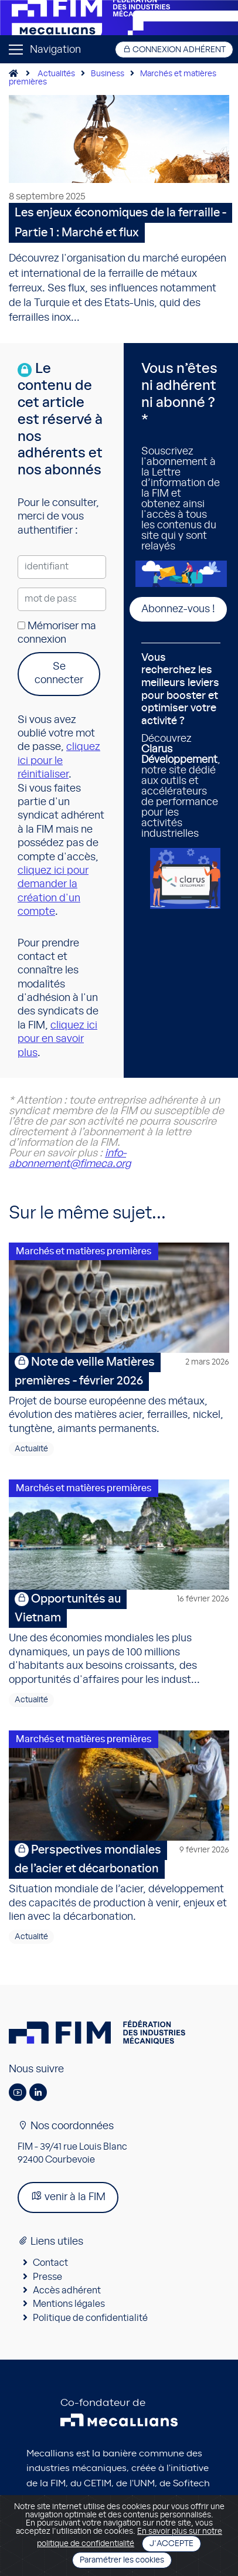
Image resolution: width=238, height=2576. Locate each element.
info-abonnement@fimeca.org (70, 1158)
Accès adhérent (67, 2290)
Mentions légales (69, 2304)
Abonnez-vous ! (178, 609)
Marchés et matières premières (83, 1251)
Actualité (31, 1449)
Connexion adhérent (174, 49)
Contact (50, 2263)
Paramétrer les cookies (122, 2560)
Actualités (56, 74)
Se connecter (59, 673)
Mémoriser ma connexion (57, 633)
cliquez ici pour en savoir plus (57, 1039)
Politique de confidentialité (90, 2318)
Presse (47, 2277)
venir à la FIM (68, 2196)
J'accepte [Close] (171, 2544)
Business (107, 74)
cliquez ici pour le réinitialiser (59, 761)
